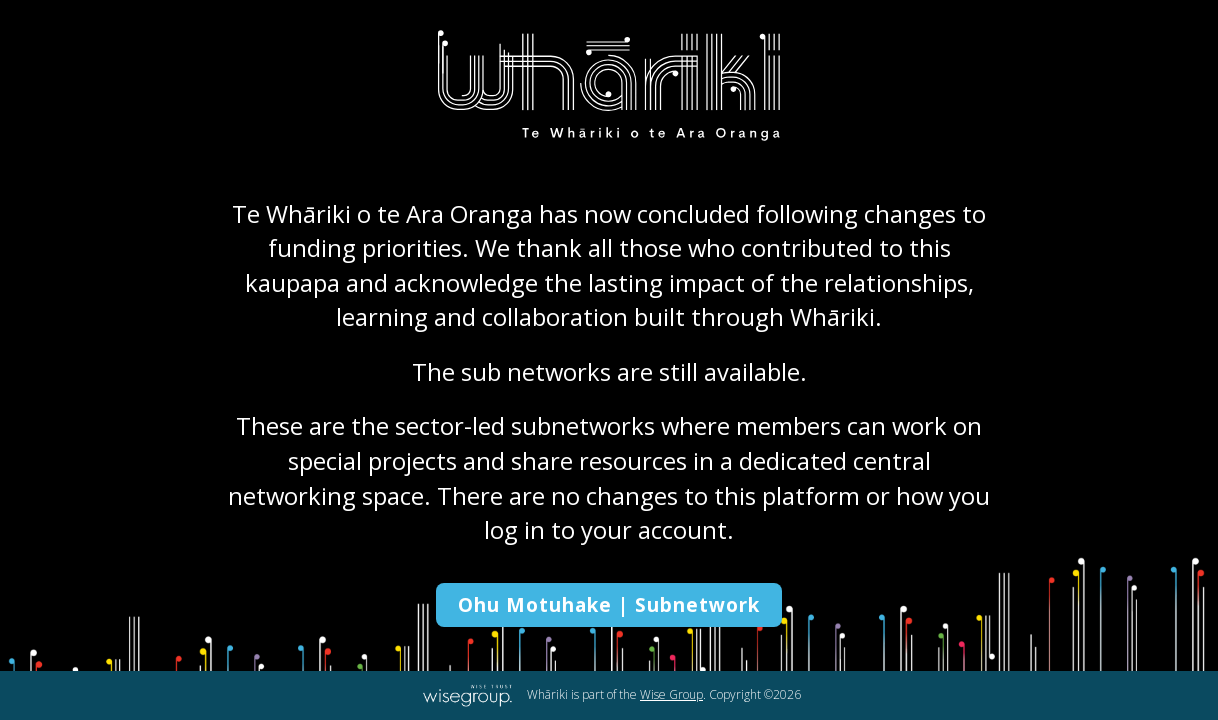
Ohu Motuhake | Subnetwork (609, 605)
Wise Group (671, 694)
